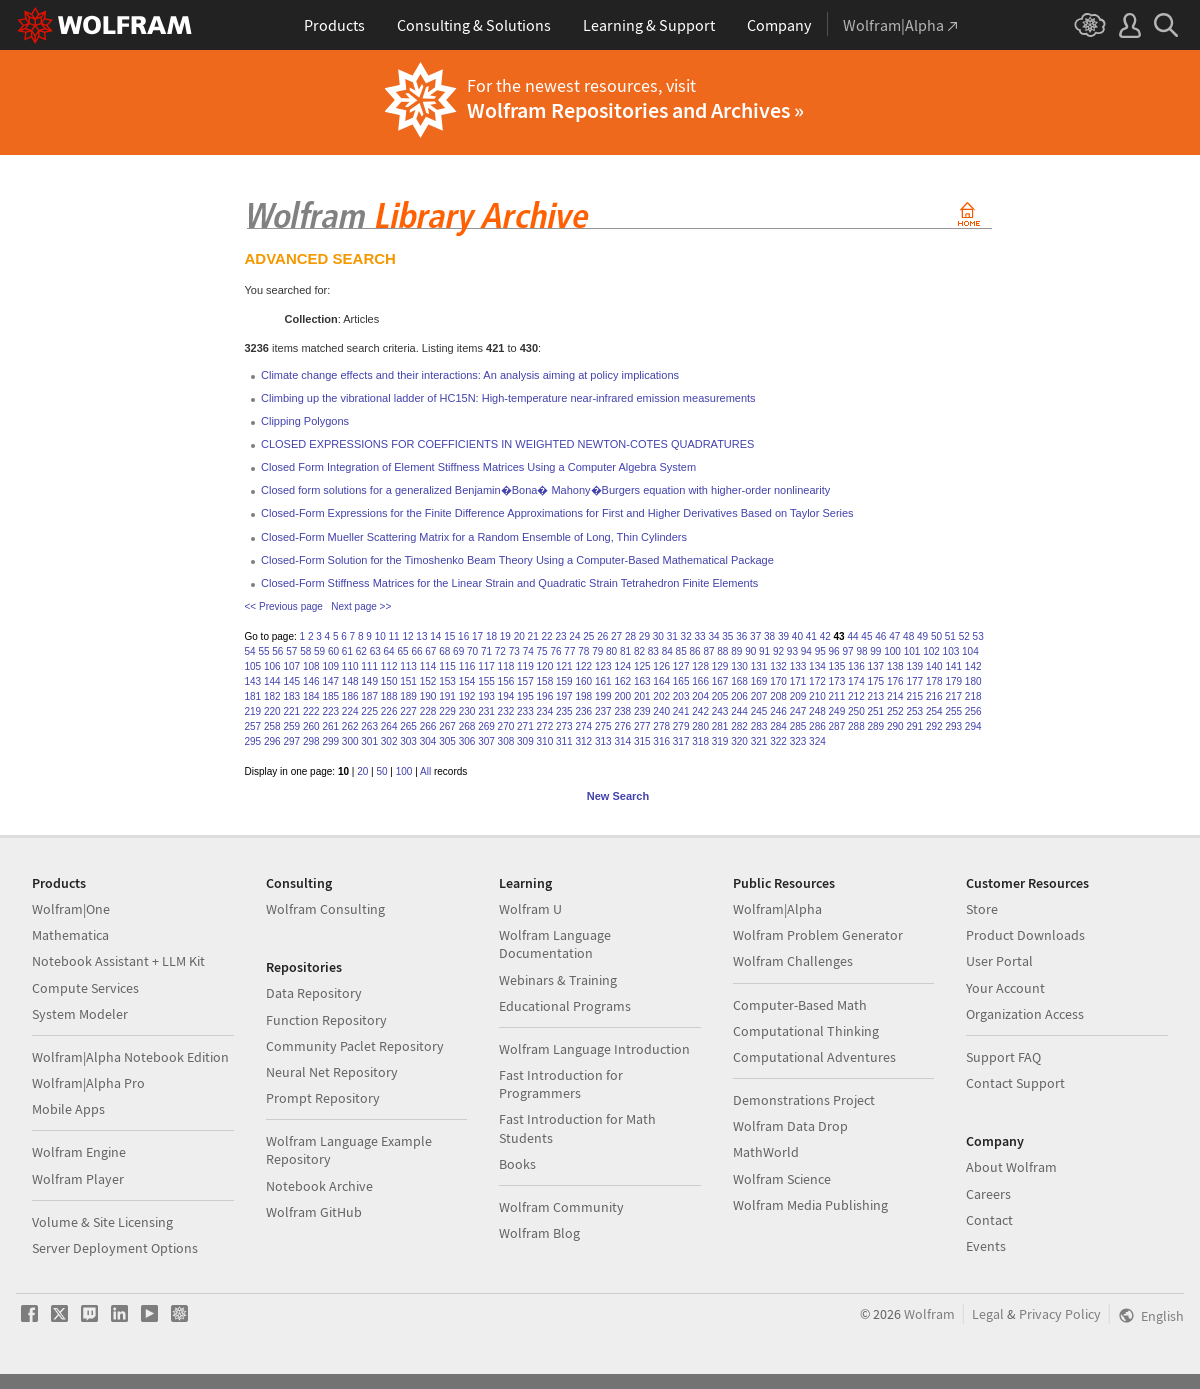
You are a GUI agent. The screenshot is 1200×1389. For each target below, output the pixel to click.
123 (603, 666)
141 (953, 666)
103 (951, 651)
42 (825, 636)
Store (982, 909)
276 (622, 726)
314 (622, 741)
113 (408, 666)
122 (583, 666)
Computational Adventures (814, 1057)
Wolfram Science (782, 1179)
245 (759, 711)
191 (447, 696)
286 (817, 726)
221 (291, 711)
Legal (988, 1314)
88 (722, 651)
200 (622, 696)
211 (837, 696)
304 (428, 741)
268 (467, 726)
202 (661, 696)
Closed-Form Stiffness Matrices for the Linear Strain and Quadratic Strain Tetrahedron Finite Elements (509, 583)
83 (653, 651)
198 (583, 696)
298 (311, 741)
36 (741, 636)
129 (720, 666)
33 (699, 636)
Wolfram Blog (539, 1233)
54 (250, 651)
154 (467, 681)
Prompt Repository (323, 1098)
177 (914, 681)
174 (856, 681)
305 (447, 741)
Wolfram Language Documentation (555, 944)
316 (661, 741)
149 (369, 681)
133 (798, 666)
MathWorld (766, 1152)
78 (583, 651)
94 (806, 651)
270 (506, 726)
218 (973, 696)
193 (486, 696)
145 (291, 681)
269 (486, 726)
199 (603, 696)
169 (759, 681)
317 (681, 741)
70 (472, 651)
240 (661, 711)
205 (720, 696)
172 (817, 681)
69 (458, 651)
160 (583, 681)
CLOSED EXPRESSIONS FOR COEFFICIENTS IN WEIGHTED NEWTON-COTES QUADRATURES (507, 444)
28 (630, 636)
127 (681, 666)
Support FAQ (1003, 1057)
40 (797, 636)
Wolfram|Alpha (777, 909)
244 (739, 711)
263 (369, 726)
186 (350, 696)
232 (506, 711)
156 (506, 681)
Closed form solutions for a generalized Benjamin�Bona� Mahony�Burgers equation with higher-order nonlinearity (545, 490)
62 (361, 651)
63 (375, 651)
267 (447, 726)
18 (491, 636)
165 (681, 681)
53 (978, 636)
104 (970, 651)
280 (700, 726)
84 (667, 651)
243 (720, 711)
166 (700, 681)
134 (817, 666)
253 (914, 711)
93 (792, 651)
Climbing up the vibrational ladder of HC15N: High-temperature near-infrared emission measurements (508, 398)
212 (856, 696)
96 (834, 651)
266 (428, 726)
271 (525, 726)
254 (934, 711)
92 (778, 651)
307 (486, 741)
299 (330, 741)
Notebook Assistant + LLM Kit (118, 961)
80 (611, 651)
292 (934, 726)
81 (625, 651)
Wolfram (929, 1314)
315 (642, 741)
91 (764, 651)
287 (837, 726)
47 (894, 636)
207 (759, 696)
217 (953, 696)
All (425, 771)
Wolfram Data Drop (790, 1126)
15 (449, 636)
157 (525, 681)
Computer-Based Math (800, 1005)
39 (783, 636)
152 (428, 681)
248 (817, 711)
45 (866, 636)
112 (389, 666)
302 (389, 741)
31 (672, 636)
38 (769, 636)
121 (564, 666)
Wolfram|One (71, 909)
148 (350, 681)
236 (583, 711)
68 (444, 651)
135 (837, 666)
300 (350, 741)
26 (602, 636)
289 (876, 726)
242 (700, 711)
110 (350, 666)
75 (542, 651)
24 (574, 636)
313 (603, 741)
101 (912, 651)
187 (369, 696)
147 (330, 681)
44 (852, 636)
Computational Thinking (806, 1031)
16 (463, 636)
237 (603, 711)
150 (389, 681)
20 (519, 636)
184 (311, 696)
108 (311, 666)
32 (686, 636)
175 (876, 681)
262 (350, 726)
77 (569, 651)
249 (837, 711)
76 (555, 651)
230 (467, 711)
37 (755, 636)
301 (369, 741)
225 (369, 711)
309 (525, 741)
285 (798, 726)
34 (713, 636)
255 (953, 711)
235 (564, 711)
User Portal (999, 961)
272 (545, 726)
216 (934, 696)
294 (973, 726)
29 (644, 636)
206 (739, 696)
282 (739, 726)
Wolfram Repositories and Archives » (635, 110)
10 (380, 636)
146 (311, 681)
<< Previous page (284, 606)
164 (661, 681)
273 (564, 726)
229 (447, 711)
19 (505, 636)
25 (588, 636)
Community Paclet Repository (355, 1046)
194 (506, 696)
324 (817, 741)
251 (876, 711)
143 (253, 681)
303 (408, 741)
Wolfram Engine (79, 1152)
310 (545, 741)
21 (533, 636)
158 (545, 681)
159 (564, 681)
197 (564, 696)
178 (934, 681)
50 (936, 636)
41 (811, 636)
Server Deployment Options (115, 1248)
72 (500, 651)
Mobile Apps (68, 1109)
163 (642, 681)
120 (545, 666)
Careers (988, 1194)
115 (447, 666)
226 (389, 711)
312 (583, 741)
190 (428, 696)
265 (408, 726)
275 (603, 726)
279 (681, 726)
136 (856, 666)
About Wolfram (1011, 1167)
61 (347, 651)
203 (681, 696)
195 (525, 696)
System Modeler (80, 1014)
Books (517, 1164)
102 (931, 651)
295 (253, 741)
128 (700, 666)
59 (319, 651)
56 (277, 651)
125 (642, 666)
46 (880, 636)
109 (330, 666)
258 (272, 726)
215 (914, 696)
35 (727, 636)
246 (778, 711)
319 (720, 741)
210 (817, 696)
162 (622, 681)
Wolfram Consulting (325, 909)
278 (661, 726)
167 (720, 681)
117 (486, 666)
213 (876, 696)
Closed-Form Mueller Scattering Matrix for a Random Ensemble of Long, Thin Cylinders (474, 537)
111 (369, 666)
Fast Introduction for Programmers (561, 1084)
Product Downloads (1025, 935)
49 (922, 636)
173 (837, 681)
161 (603, 681)
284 (778, 726)
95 (820, 651)
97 (847, 651)
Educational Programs (565, 1006)
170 (778, 681)
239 (642, 711)
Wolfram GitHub (314, 1212)
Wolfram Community (561, 1207)
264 (389, 726)
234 (545, 711)
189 (408, 696)
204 (700, 696)
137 (876, 666)
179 (953, 681)
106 (272, 666)
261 (330, 726)
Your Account (1005, 988)
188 (389, 696)
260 (311, 726)
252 (895, 711)
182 (272, 696)
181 (253, 696)
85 (681, 651)
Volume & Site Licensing (102, 1222)
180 (973, 681)
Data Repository (314, 993)
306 (467, 741)
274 (583, 726)
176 (895, 681)
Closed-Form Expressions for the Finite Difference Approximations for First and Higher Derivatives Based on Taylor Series (557, 513)
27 (616, 636)
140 (934, 666)
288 (856, 726)
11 (394, 636)
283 (759, 726)
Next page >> (361, 606)
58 (305, 651)
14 (435, 636)
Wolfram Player (78, 1179)
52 (964, 636)
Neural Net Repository (332, 1072)
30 (658, 636)
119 (525, 666)
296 (272, 741)
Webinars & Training (558, 980)
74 (528, 651)
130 (739, 666)
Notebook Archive (319, 1186)
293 (953, 726)
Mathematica (70, 935)
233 (525, 711)
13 (421, 636)
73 (514, 651)
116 (467, 666)
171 (798, 681)
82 (639, 651)
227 (408, 711)
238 (622, 711)
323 (798, 741)
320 (739, 741)
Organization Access (1025, 1014)
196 (545, 696)
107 (291, 666)
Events (986, 1246)
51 (950, 636)
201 (642, 696)
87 (708, 651)
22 (547, 636)
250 (856, 711)
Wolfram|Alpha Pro (88, 1083)
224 (350, 711)
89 (736, 651)
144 (272, 681)
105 (253, 666)
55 (263, 651)
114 (428, 666)
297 (291, 741)
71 (486, 651)
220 (272, 711)
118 (506, 666)
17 (477, 636)
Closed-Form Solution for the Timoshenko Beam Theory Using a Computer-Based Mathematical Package (517, 560)
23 (560, 636)
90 (750, 651)
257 (253, 726)
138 (895, 666)
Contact (989, 1220)
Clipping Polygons (305, 421)
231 (486, 711)
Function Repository (326, 1020)
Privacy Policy (1060, 1314)
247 (798, 711)
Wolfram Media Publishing (810, 1205)
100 (892, 651)
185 (330, 696)
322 (778, 741)
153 (447, 681)
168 (739, 681)
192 (467, 696)
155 (486, 681)
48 (908, 636)
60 (333, 651)
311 (564, 741)
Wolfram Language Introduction (594, 1049)
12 (407, 636)
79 (597, 651)
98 (861, 651)
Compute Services (85, 988)
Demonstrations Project (804, 1100)
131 (759, 666)
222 (311, 711)
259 (291, 726)
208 (778, 696)
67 (430, 651)
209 (798, 696)
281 (720, 726)
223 (330, 711)
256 (973, 711)
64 (389, 651)
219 (253, 711)
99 (875, 651)
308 (506, 741)
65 (402, 651)
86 (695, 651)
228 (428, 711)
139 (914, 666)
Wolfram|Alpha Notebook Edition (130, 1057)
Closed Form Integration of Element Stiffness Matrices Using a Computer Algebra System (478, 467)
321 (759, 741)
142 (973, 666)
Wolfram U (530, 909)
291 (914, 726)
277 (642, 726)
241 (681, 711)
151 (408, 681)
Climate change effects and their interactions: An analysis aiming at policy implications (470, 375)
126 (661, 666)
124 (622, 666)
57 (291, 651)
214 (895, 696)
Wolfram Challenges (793, 961)
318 (700, 741)
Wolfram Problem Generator (818, 935)
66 (416, 651)
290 (895, 726)
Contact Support (1015, 1083)
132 (778, 666)
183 (291, 696)
